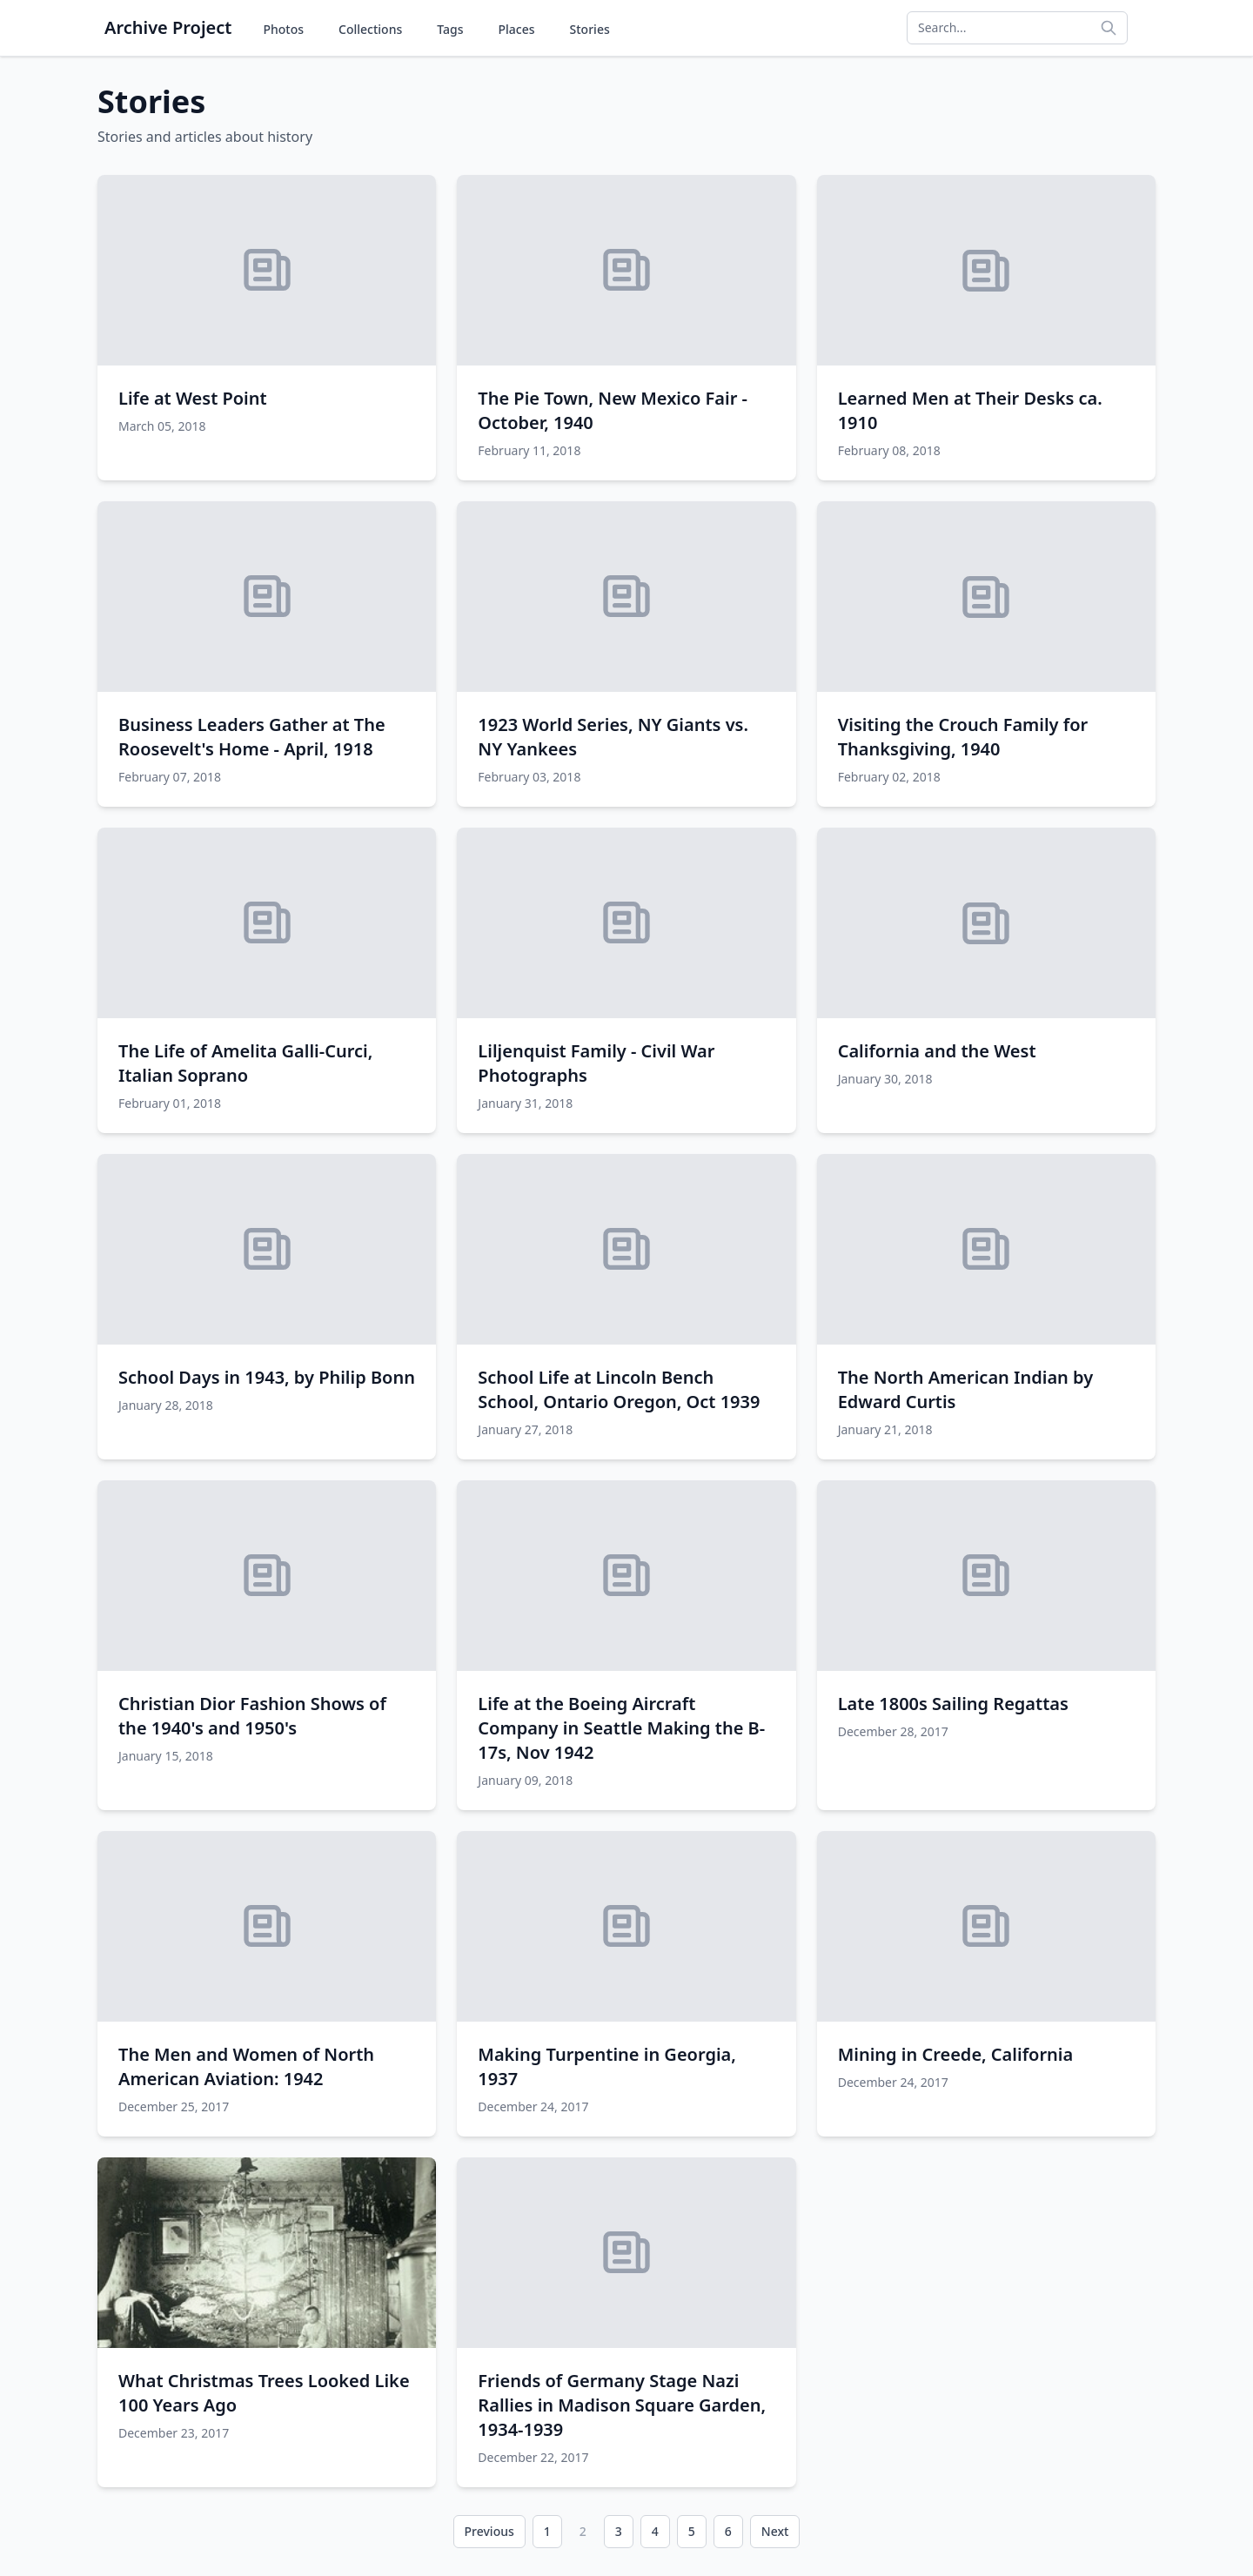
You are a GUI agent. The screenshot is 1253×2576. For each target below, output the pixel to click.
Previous (489, 2531)
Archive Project (167, 27)
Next (775, 2531)
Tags (450, 29)
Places (517, 29)
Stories (590, 29)
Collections (370, 29)
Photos (283, 29)
